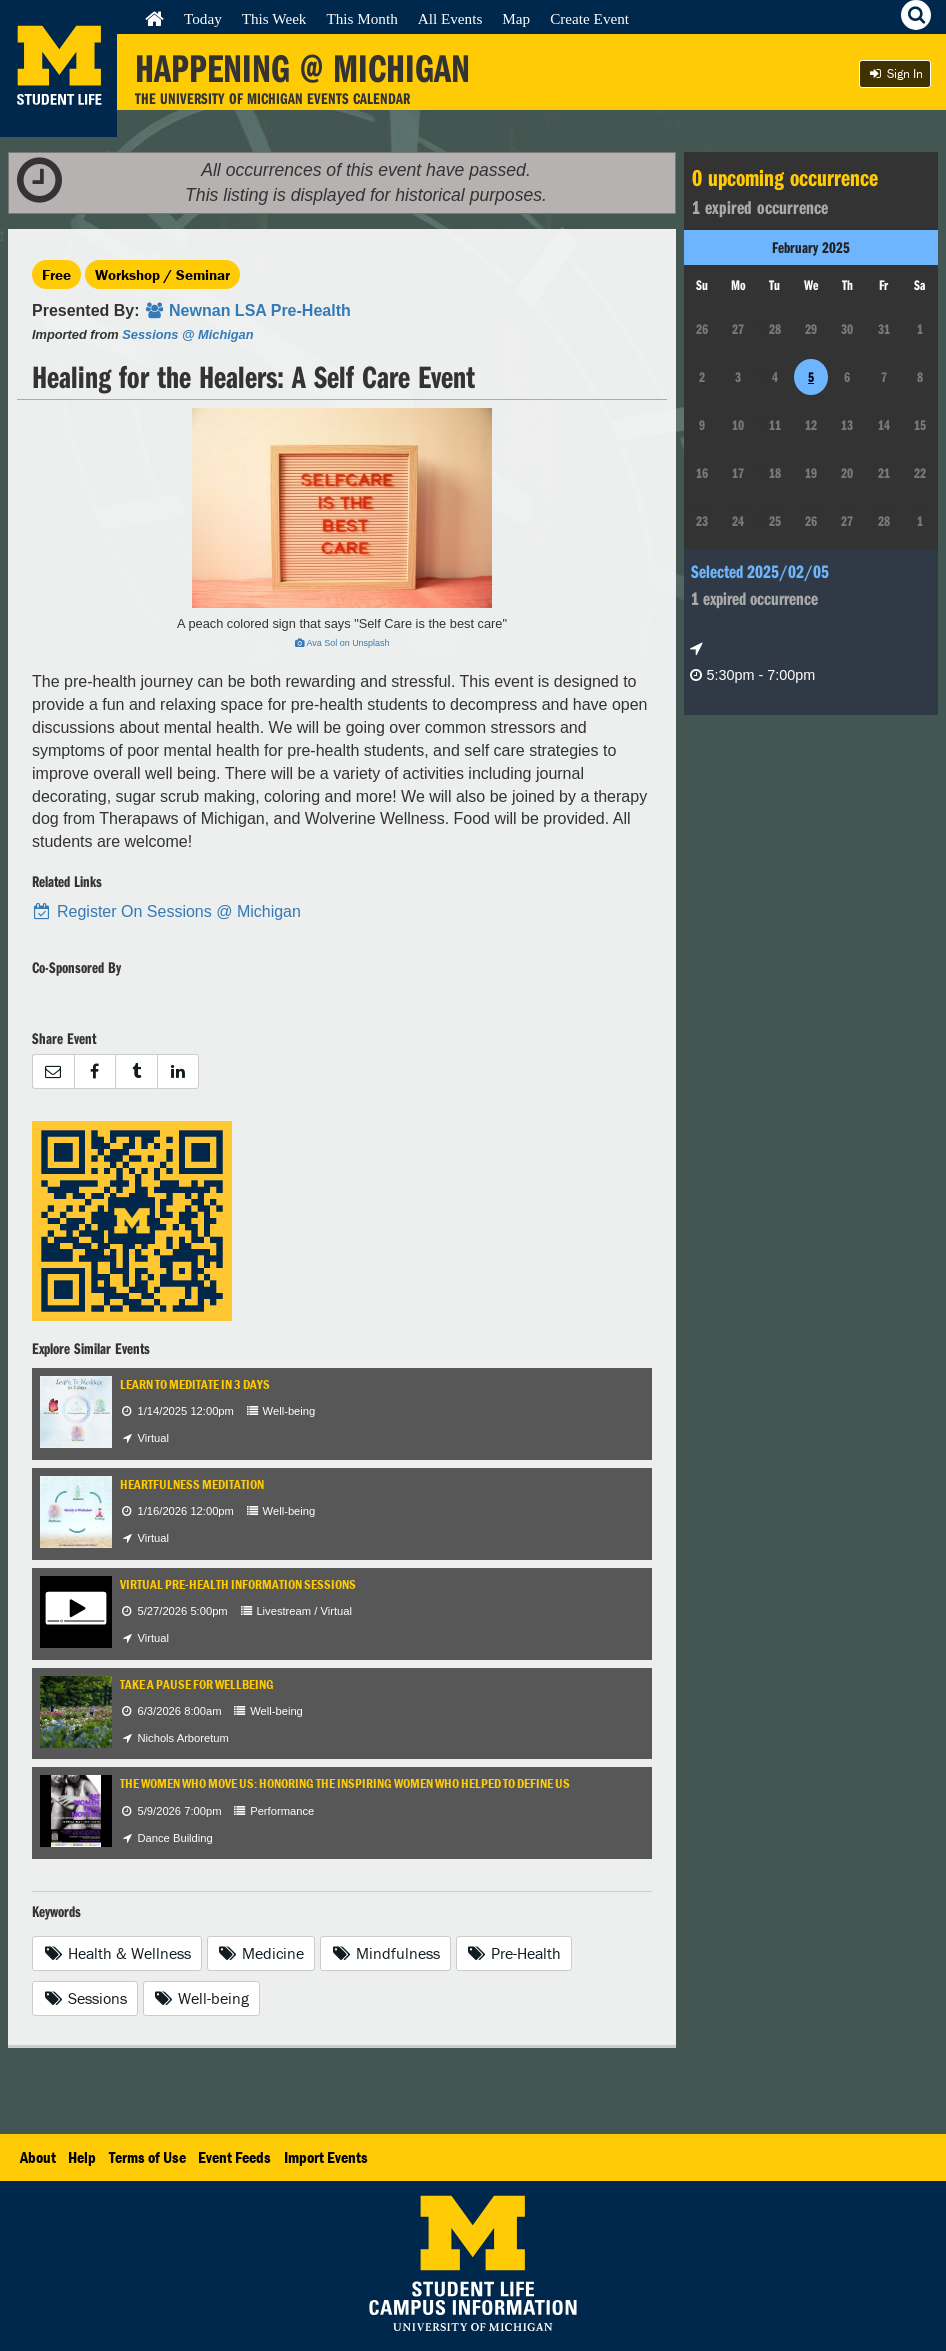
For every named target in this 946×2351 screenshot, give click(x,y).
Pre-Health (514, 1953)
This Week (274, 18)
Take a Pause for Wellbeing (197, 1684)
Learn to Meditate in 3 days (195, 1384)
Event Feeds (234, 2157)
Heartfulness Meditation (192, 1484)
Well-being (202, 1998)
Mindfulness (385, 1953)
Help (82, 2157)
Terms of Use (147, 2157)
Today (203, 18)
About (38, 2157)
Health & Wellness (117, 1953)
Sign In (895, 73)
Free (56, 274)
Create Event (589, 18)
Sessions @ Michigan (187, 334)
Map (516, 18)
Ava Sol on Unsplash (342, 643)
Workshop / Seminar (162, 274)
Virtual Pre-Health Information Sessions (238, 1584)
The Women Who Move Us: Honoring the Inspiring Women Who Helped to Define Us (345, 1783)
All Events (450, 18)
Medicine (261, 1953)
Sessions (85, 1998)
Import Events (326, 2157)
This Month (361, 18)
